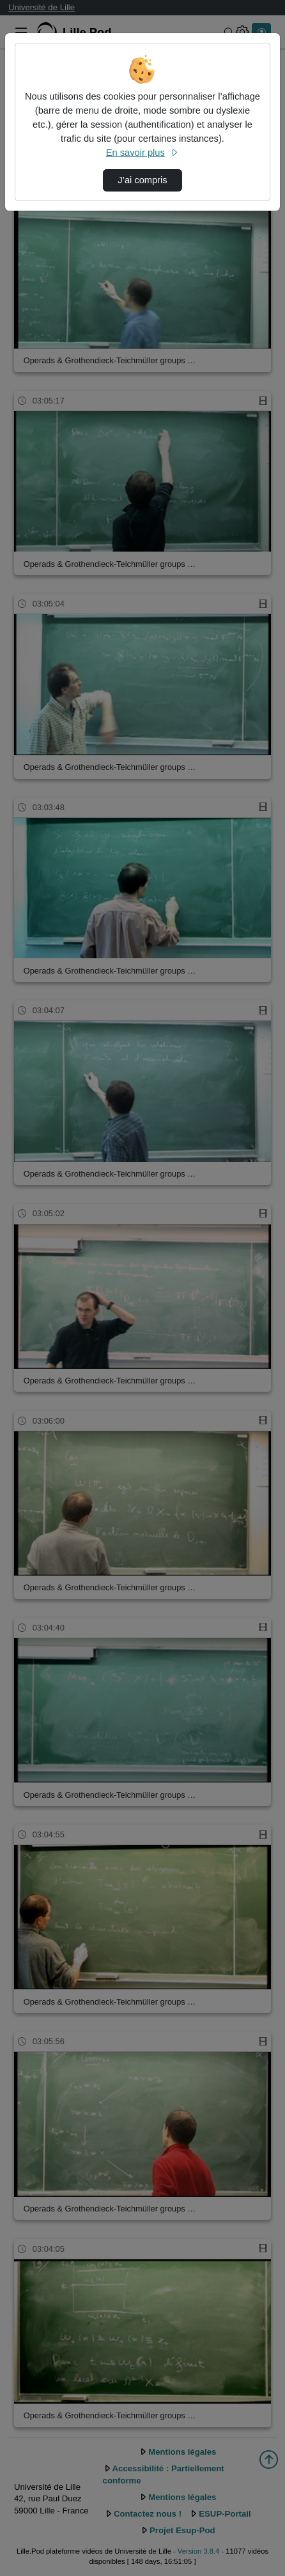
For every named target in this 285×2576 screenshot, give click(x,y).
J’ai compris (142, 180)
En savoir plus (142, 153)
